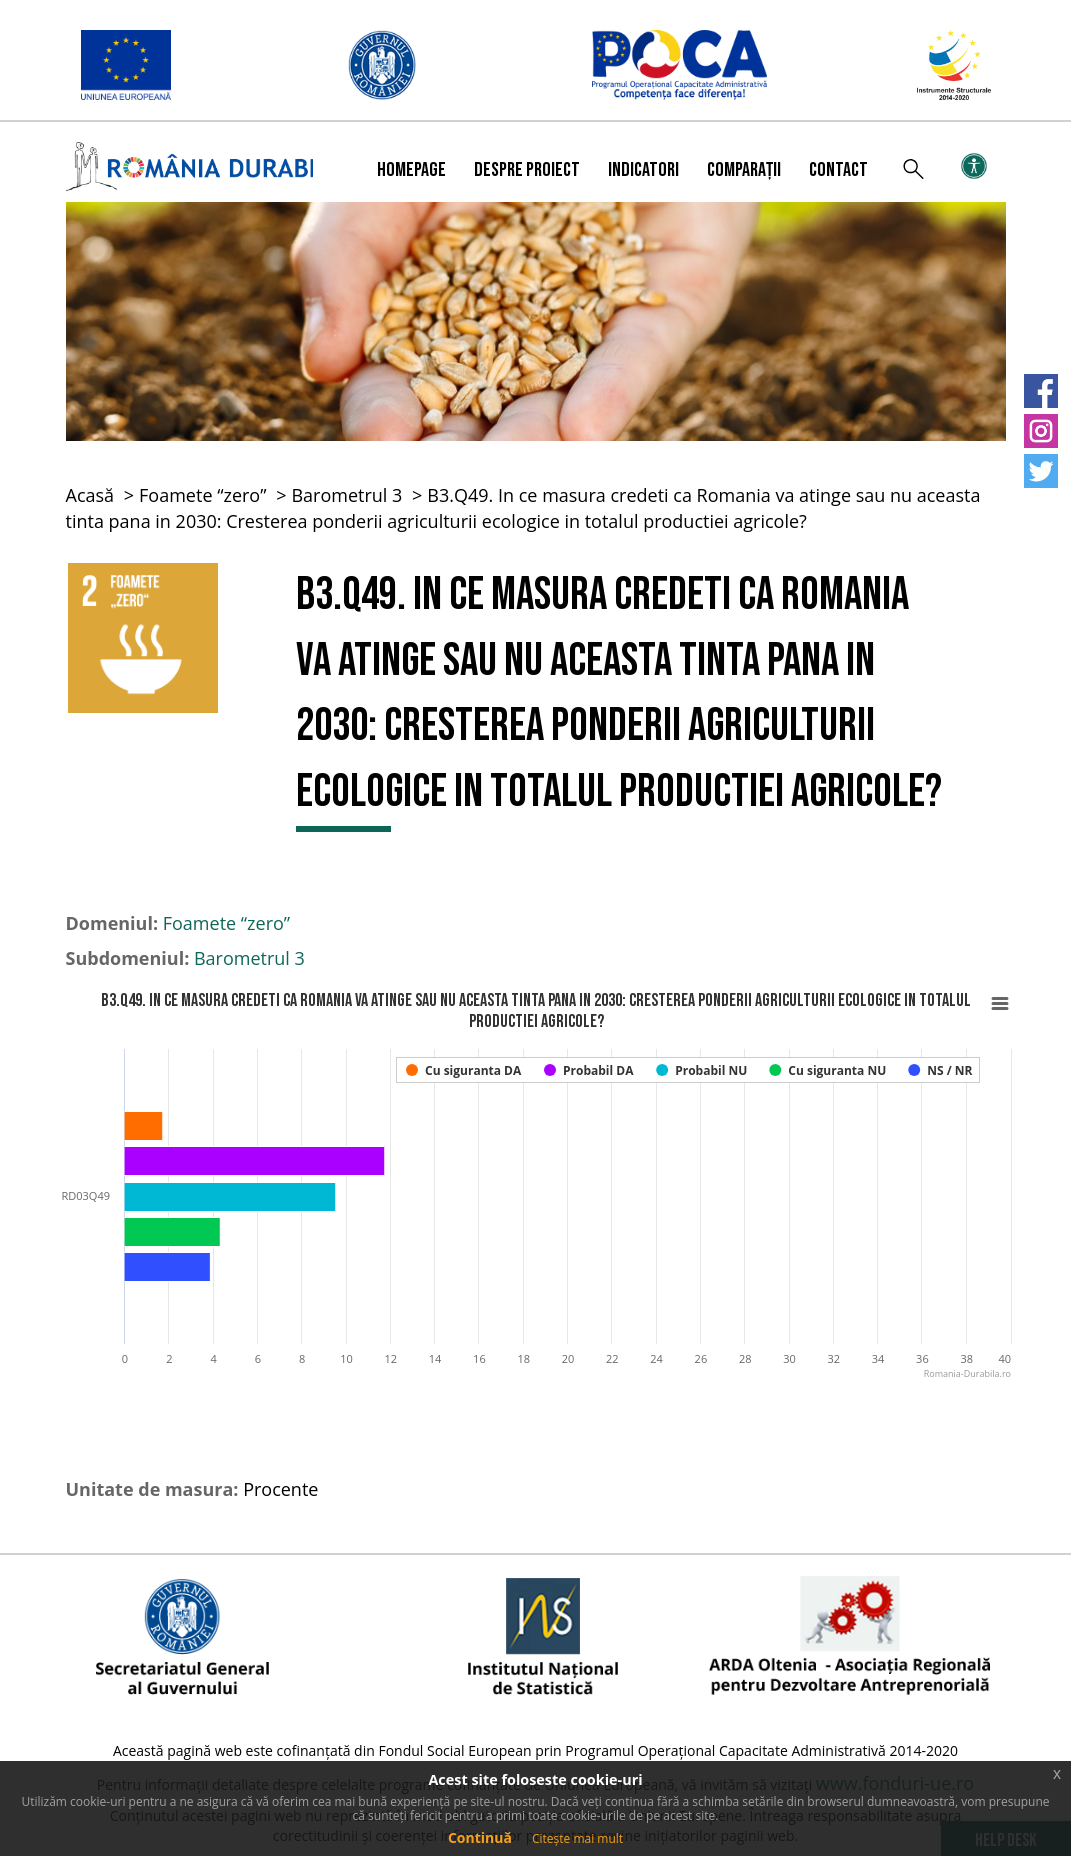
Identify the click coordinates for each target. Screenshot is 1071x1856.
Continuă (480, 1837)
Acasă (90, 495)
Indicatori (643, 170)
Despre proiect (527, 170)
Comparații (744, 170)
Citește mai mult (577, 1838)
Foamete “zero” (202, 495)
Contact (838, 170)
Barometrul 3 (346, 495)
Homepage (411, 170)
